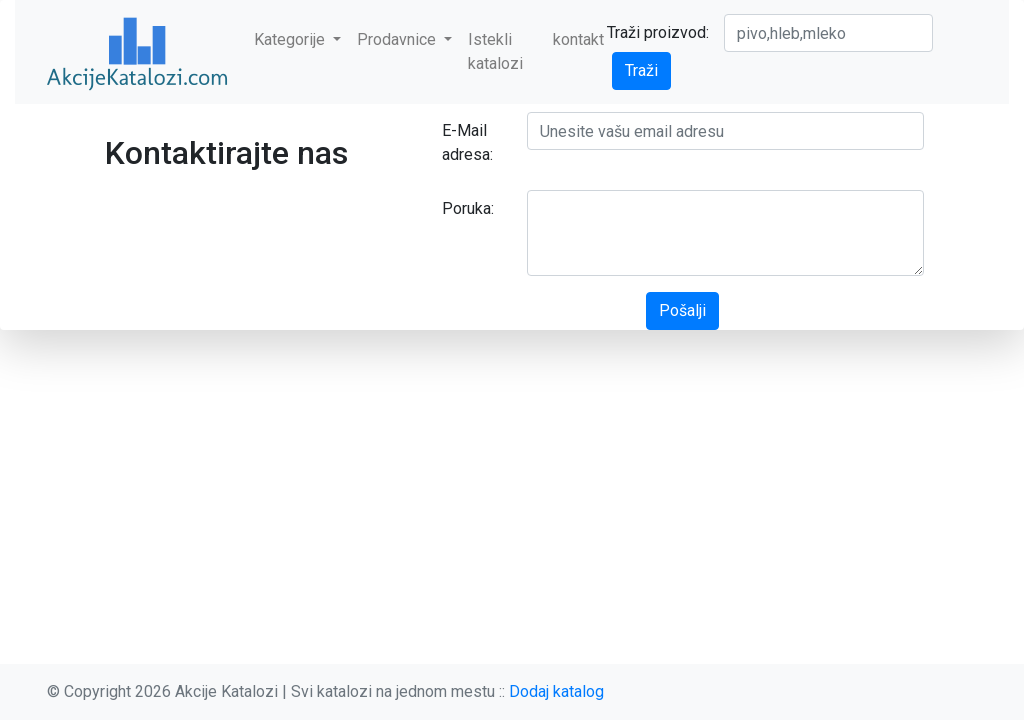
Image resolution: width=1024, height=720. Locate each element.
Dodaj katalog (556, 691)
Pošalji (682, 310)
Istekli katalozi (495, 51)
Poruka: (468, 208)
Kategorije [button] (291, 39)
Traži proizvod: (658, 32)
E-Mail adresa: (467, 142)
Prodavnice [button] (398, 39)
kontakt (578, 39)
